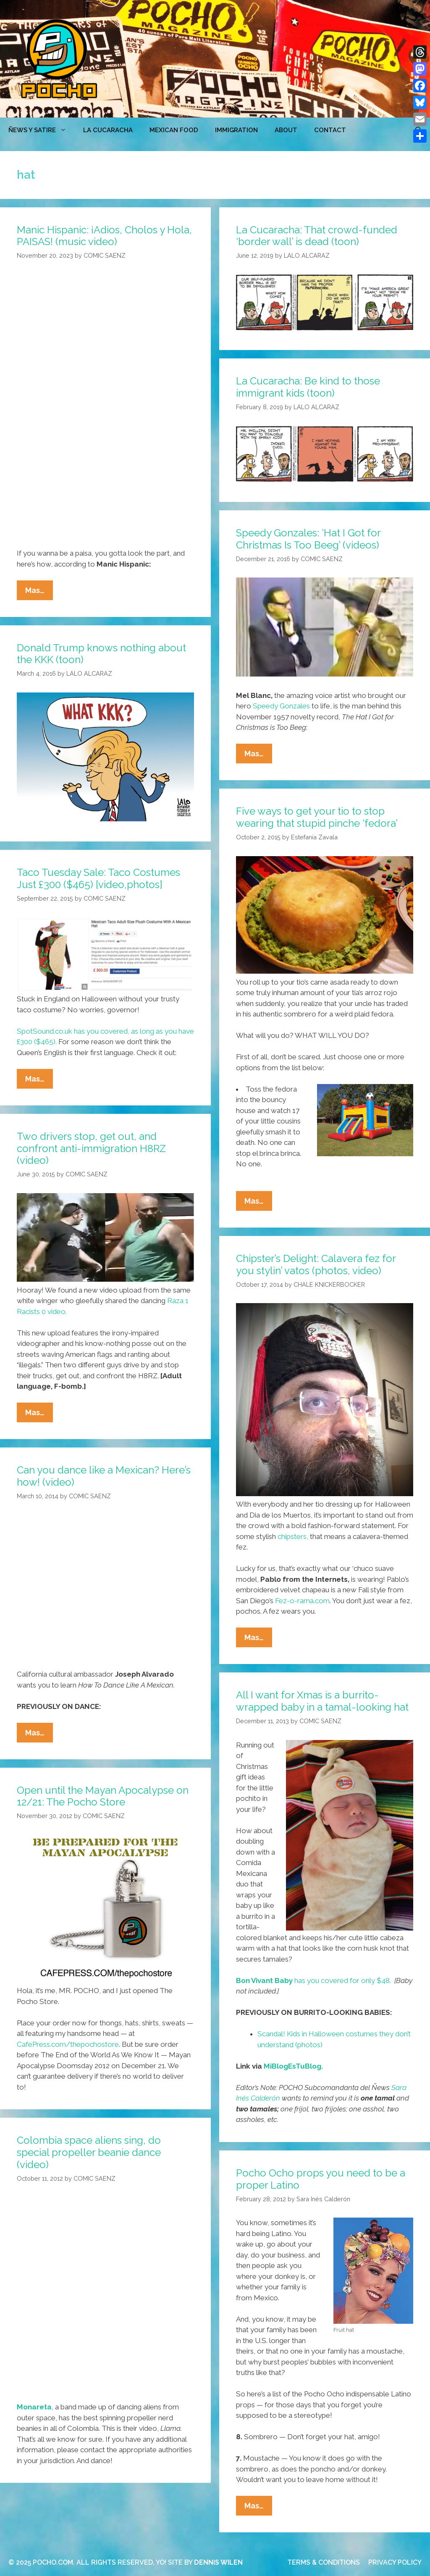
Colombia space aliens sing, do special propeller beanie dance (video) (89, 2152)
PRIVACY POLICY (395, 2562)
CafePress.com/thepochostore (68, 2044)
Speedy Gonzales (281, 706)
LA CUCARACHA (108, 130)
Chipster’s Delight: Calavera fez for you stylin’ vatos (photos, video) (316, 1264)
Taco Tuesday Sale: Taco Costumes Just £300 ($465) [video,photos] (98, 878)
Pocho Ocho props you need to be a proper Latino (320, 2179)
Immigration (236, 130)
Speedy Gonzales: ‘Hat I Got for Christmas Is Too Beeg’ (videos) (308, 539)
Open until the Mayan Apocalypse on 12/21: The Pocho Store (103, 1796)
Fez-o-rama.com (302, 1600)
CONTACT (330, 130)
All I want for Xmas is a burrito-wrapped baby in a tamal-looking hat (322, 1701)
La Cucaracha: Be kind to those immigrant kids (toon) (308, 387)
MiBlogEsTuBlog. (293, 2066)
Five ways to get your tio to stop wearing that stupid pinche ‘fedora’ (317, 817)
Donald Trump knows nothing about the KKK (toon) (101, 654)
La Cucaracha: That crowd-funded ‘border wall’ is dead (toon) (316, 236)
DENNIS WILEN (218, 2562)
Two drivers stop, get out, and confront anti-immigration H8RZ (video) (91, 1148)
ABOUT (286, 130)
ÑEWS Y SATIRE (41, 130)
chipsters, (293, 1536)
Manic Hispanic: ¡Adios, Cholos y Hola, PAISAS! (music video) (104, 236)
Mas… (39, 592)
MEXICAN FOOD (173, 130)
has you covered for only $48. (313, 1980)
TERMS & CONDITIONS (323, 2562)
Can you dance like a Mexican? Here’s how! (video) (104, 1476)
